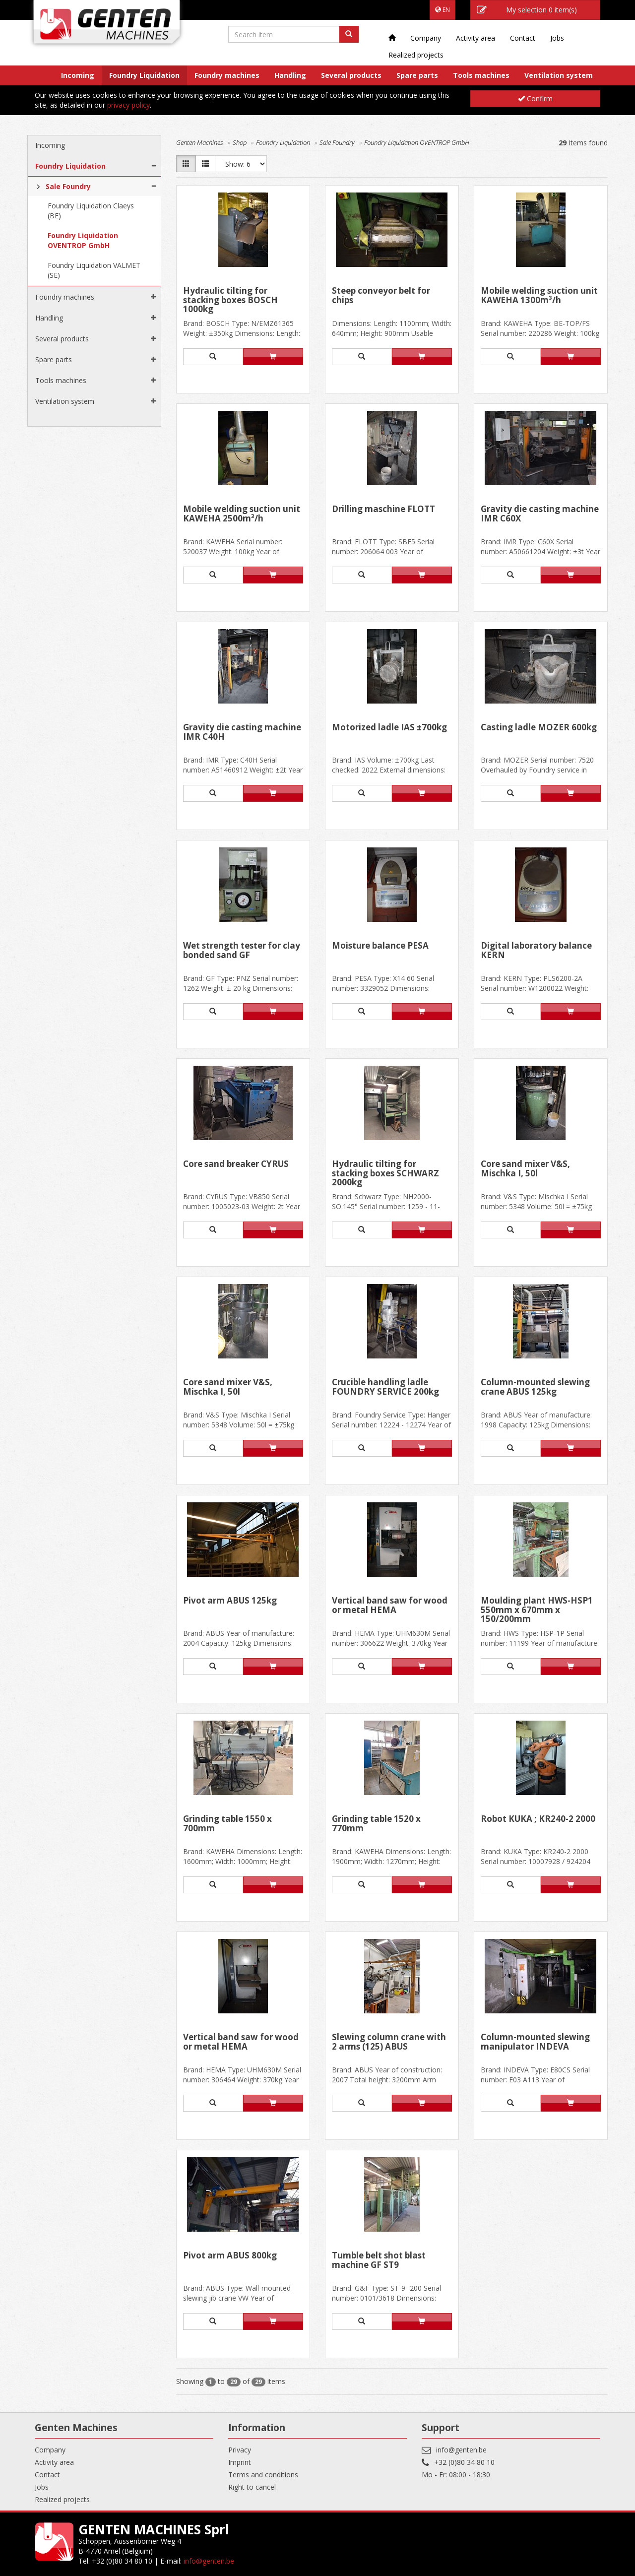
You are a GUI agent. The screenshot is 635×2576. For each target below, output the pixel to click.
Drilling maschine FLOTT (383, 510)
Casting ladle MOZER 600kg (539, 728)
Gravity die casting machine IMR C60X (540, 514)
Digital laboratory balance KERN (536, 951)
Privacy (239, 2449)
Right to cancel (252, 2487)
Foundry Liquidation (144, 75)
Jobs (557, 38)
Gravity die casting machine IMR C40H (242, 732)
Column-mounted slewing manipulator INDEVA (535, 2042)
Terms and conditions (263, 2474)
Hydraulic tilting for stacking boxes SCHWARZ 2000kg (385, 1173)
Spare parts (417, 75)
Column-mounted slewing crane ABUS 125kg (535, 1387)
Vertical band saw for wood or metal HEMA (389, 1605)
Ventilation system (558, 75)
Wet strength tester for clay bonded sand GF (241, 951)
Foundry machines (226, 75)
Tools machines (481, 75)
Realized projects (416, 55)
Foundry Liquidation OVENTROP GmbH (83, 240)
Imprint (239, 2462)
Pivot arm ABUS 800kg (230, 2256)
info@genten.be (461, 2449)
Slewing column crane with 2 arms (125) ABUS (389, 2042)
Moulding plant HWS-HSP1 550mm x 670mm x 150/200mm (537, 1609)
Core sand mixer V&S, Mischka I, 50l (525, 1169)
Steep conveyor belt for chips (381, 296)
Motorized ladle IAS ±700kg (389, 728)
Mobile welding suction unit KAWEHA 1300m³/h (539, 296)
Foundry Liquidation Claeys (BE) (91, 210)
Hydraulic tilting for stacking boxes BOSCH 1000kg (230, 300)
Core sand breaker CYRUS (236, 1164)
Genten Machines (199, 142)
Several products (351, 75)
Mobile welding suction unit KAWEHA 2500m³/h (241, 514)
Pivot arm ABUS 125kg (230, 1601)
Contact (522, 38)
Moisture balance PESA (380, 946)
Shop (240, 142)
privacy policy (128, 105)
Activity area (475, 38)
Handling (290, 75)
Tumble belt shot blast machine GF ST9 (379, 2260)
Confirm (535, 98)
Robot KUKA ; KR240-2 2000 (538, 1819)
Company (425, 38)
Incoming (77, 75)
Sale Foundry (68, 186)
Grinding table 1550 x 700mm (227, 1824)
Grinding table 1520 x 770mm (376, 1824)
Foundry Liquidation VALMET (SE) (94, 270)
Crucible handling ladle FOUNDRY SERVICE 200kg (385, 1387)
